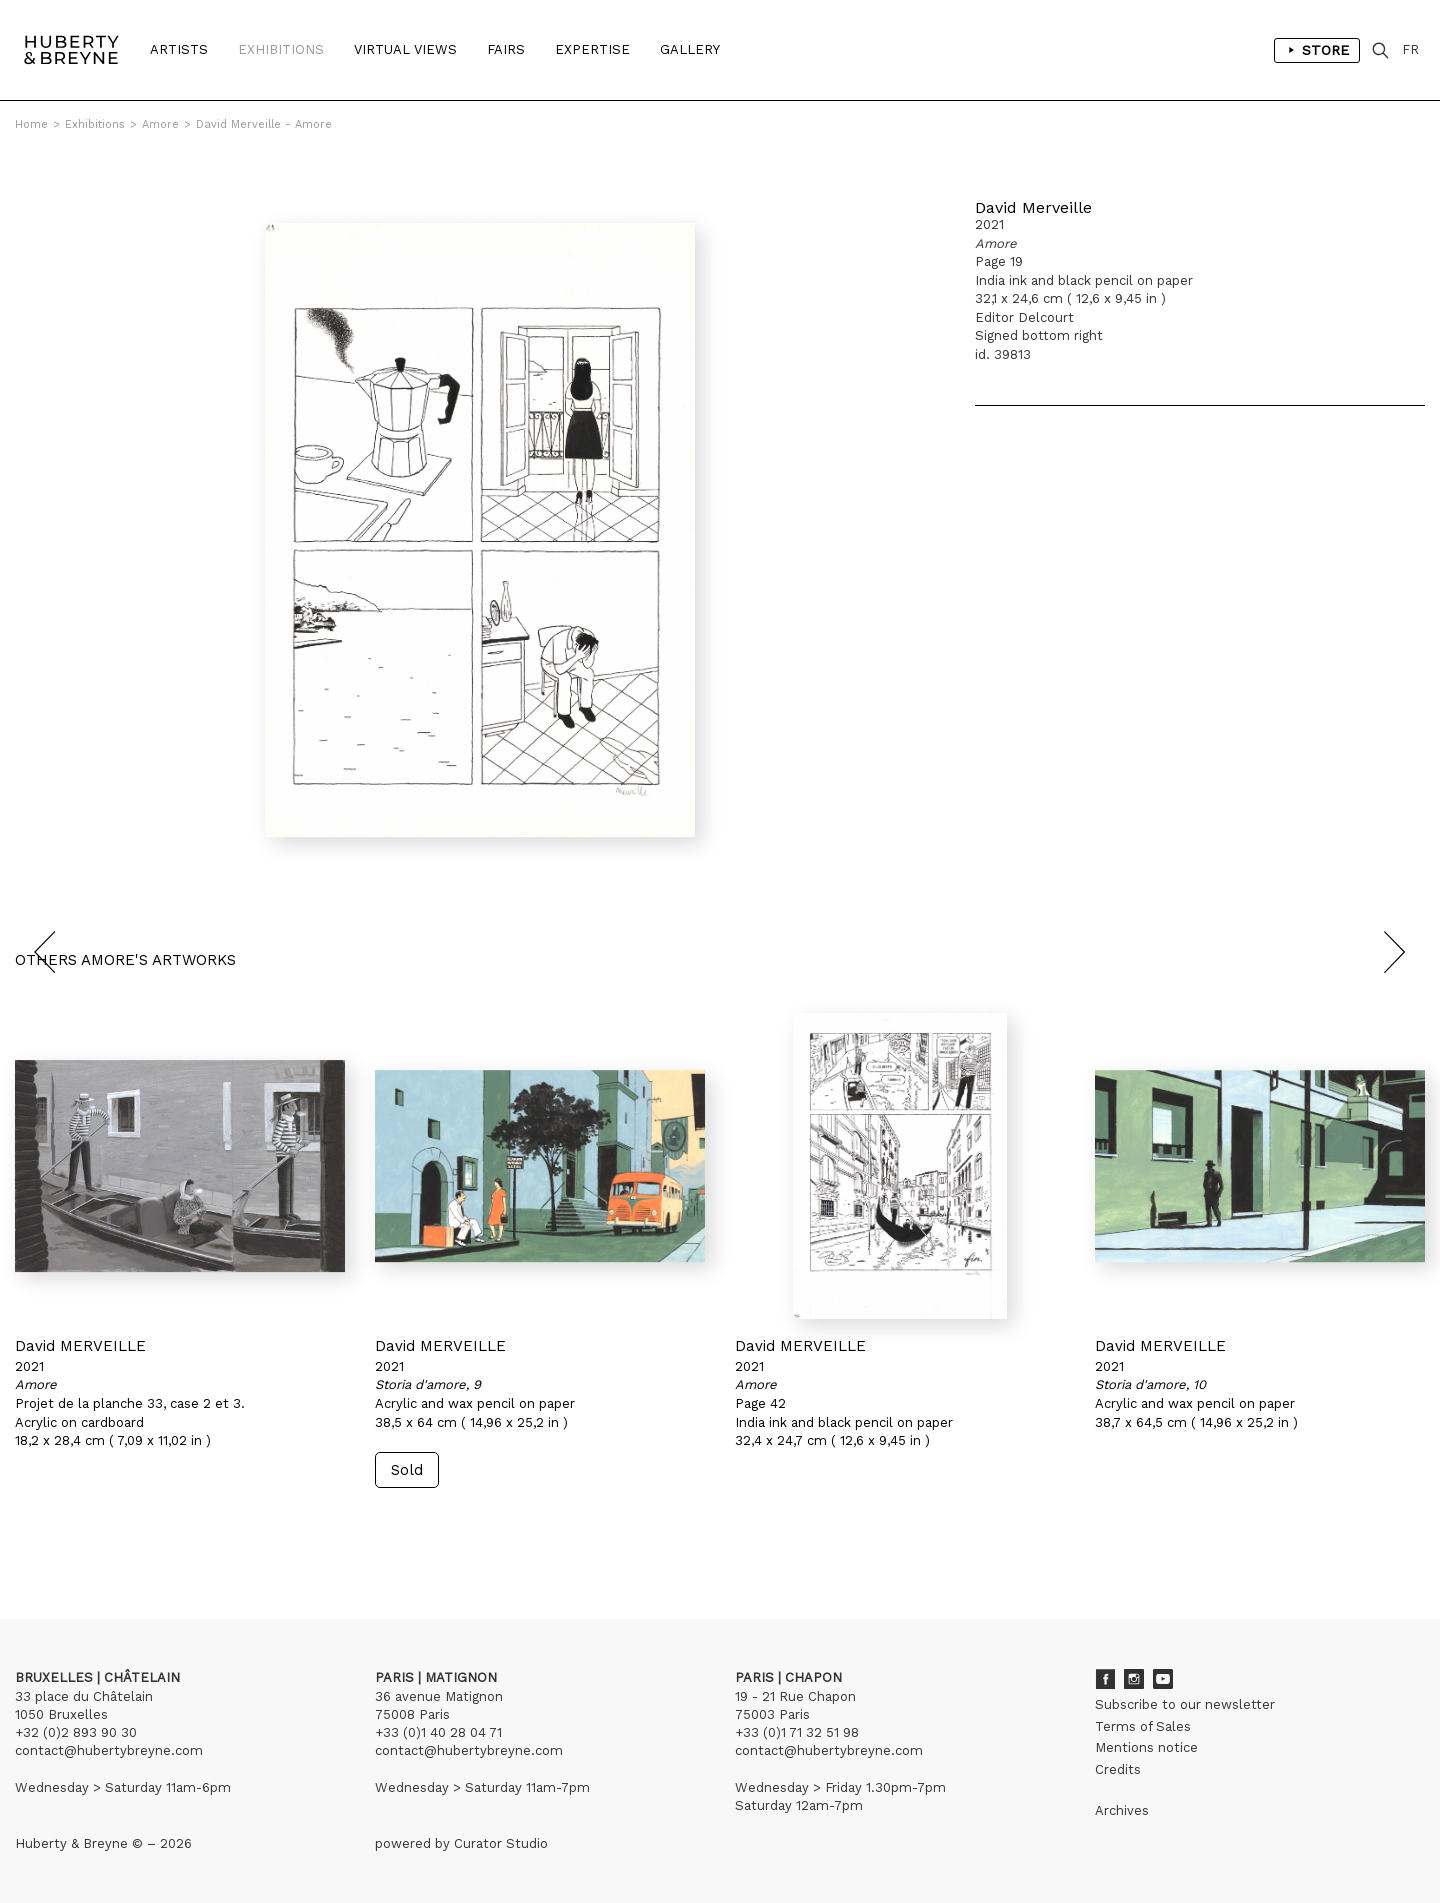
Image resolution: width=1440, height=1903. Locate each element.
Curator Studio (501, 1843)
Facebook (1105, 1679)
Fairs (506, 49)
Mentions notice (1146, 1747)
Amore (160, 124)
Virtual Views (405, 49)
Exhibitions (281, 49)
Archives (1122, 1810)
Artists (179, 49)
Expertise (592, 49)
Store (1317, 50)
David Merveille (1033, 207)
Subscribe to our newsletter (1185, 1704)
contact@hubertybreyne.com (109, 1750)
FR (1410, 49)
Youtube (1163, 1679)
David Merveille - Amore (264, 124)
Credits (1118, 1769)
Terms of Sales (1143, 1726)
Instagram (1134, 1679)
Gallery (690, 49)
